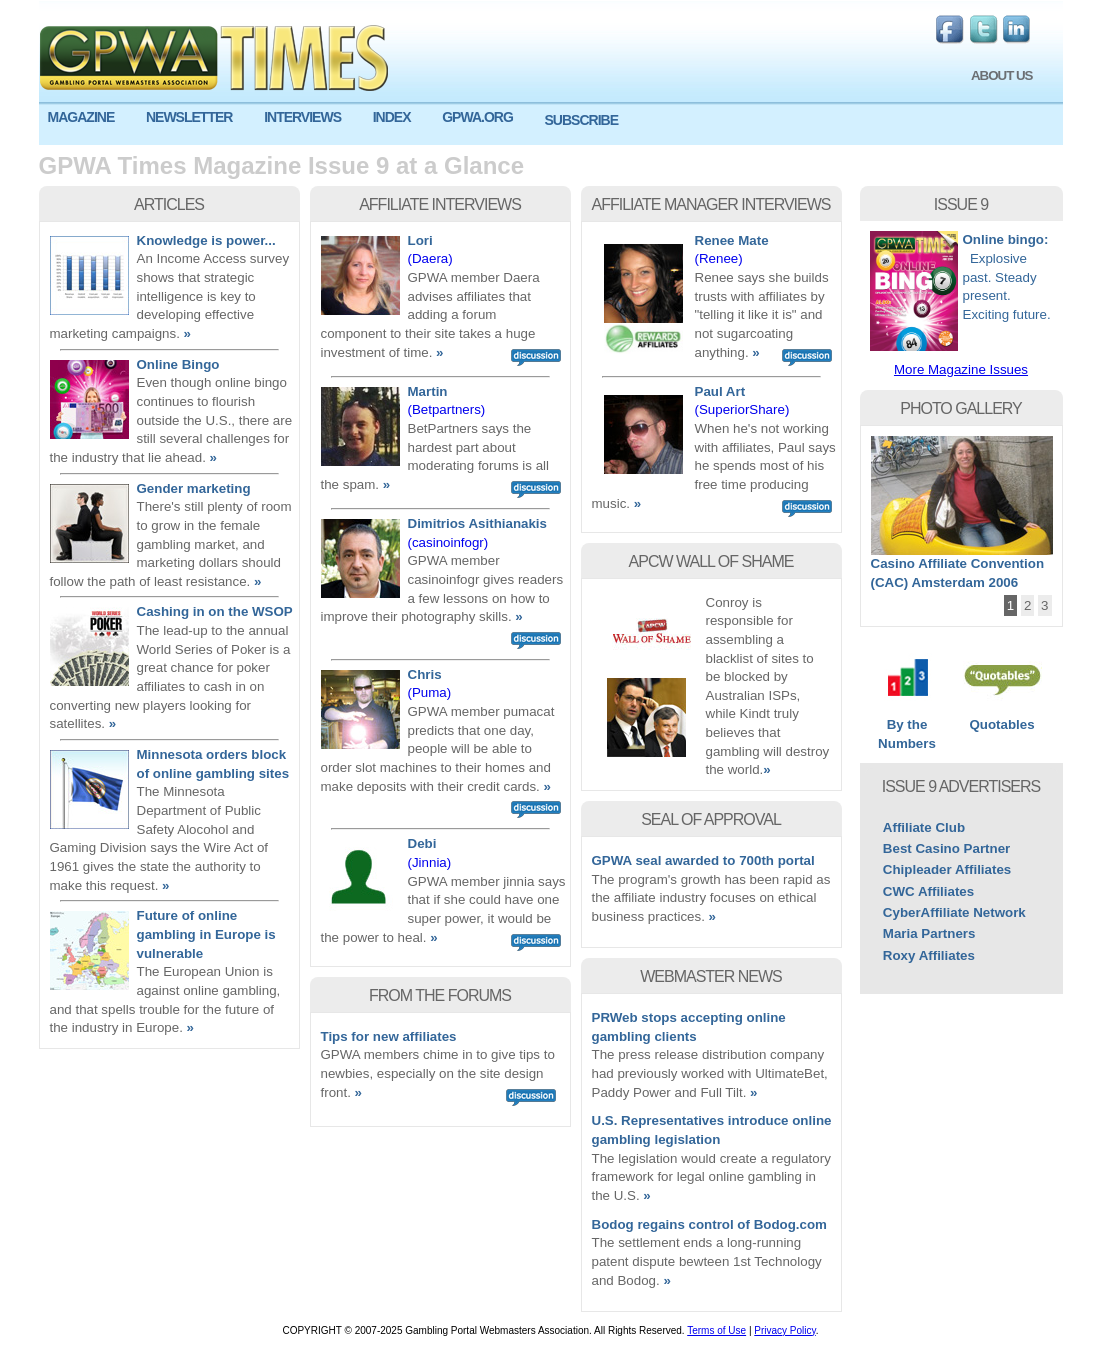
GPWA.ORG (477, 117)
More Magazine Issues (961, 369)
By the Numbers (907, 727)
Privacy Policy (785, 1330)
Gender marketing (194, 488)
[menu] (551, 125)
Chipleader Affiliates (947, 869)
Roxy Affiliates (929, 955)
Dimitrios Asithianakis (478, 523)
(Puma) (430, 692)
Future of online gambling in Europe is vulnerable (206, 934)
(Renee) (719, 258)
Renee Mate (732, 240)
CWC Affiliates (928, 891)
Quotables (1002, 718)
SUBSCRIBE (581, 120)
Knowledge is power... (206, 240)
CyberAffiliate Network (954, 912)
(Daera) (430, 258)
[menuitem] (88, 117)
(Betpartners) (447, 409)
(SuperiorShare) (742, 409)
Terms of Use (716, 1330)
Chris (425, 674)
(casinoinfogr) (448, 542)
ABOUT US (1002, 75)
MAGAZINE (81, 117)
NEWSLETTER (189, 117)
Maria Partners (929, 933)
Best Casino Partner (946, 848)
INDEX (392, 117)
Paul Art (720, 391)
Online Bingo (178, 364)
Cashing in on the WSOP (215, 611)
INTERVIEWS (302, 117)
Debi (422, 843)
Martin (428, 391)
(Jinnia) (430, 862)
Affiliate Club (924, 827)
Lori (420, 240)
